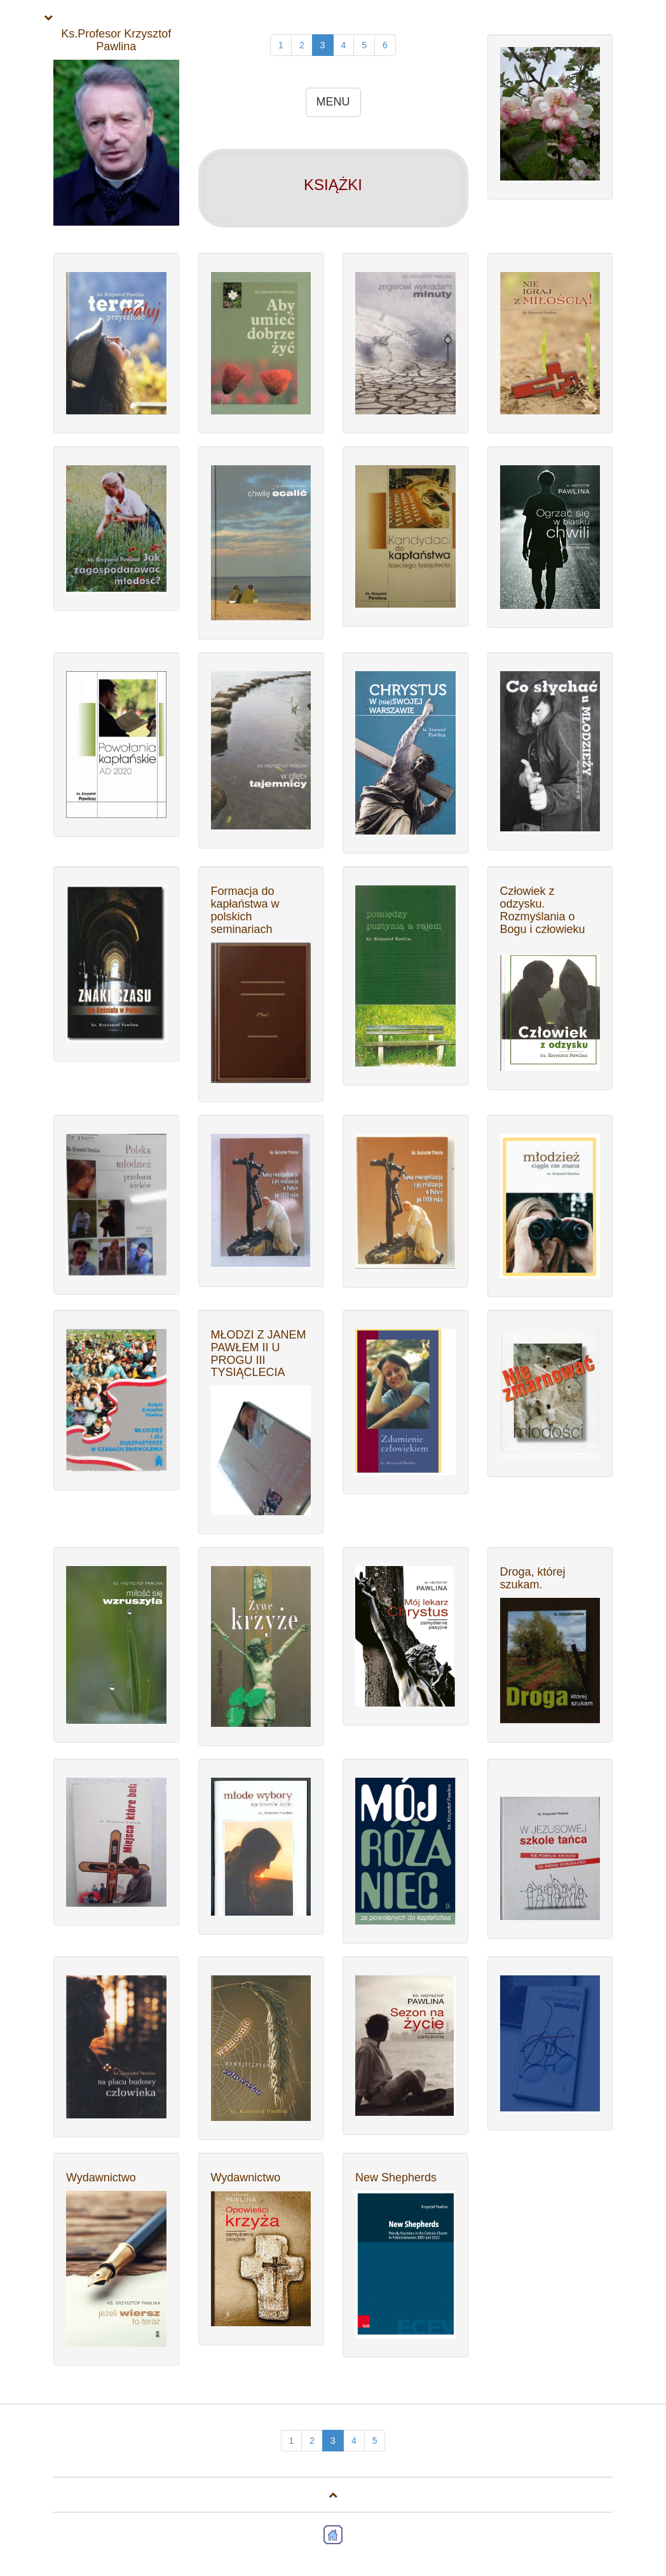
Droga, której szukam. (533, 1578)
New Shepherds (396, 2177)
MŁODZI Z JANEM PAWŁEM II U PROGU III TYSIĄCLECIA (258, 1353)
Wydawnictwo (101, 2177)
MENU (333, 101)
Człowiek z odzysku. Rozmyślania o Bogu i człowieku (542, 910)
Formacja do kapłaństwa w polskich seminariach (245, 910)
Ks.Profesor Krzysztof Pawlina (116, 40)
